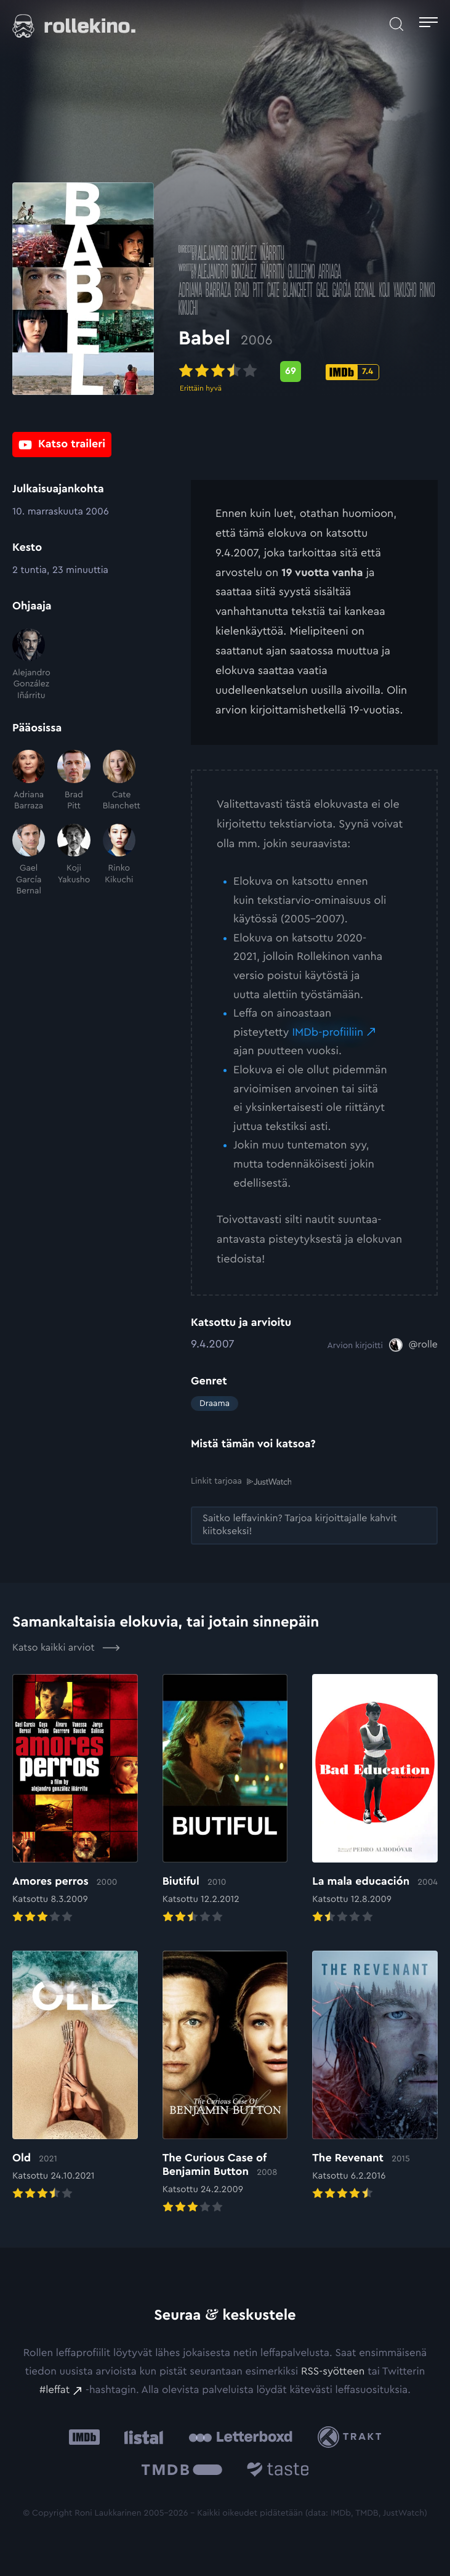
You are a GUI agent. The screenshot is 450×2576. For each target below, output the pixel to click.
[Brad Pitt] (73, 780)
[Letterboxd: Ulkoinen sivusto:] (240, 2437)
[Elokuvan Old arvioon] (75, 2077)
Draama (214, 1403)
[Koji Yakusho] (73, 860)
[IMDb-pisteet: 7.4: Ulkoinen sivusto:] (365, 373)
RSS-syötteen (332, 2372)
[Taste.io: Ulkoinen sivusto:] (278, 2471)
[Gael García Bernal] (28, 860)
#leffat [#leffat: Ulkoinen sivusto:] (54, 2390)
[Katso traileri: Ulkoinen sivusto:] (61, 444)
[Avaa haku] (396, 24)
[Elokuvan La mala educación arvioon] (375, 1800)
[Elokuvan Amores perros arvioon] (75, 1800)
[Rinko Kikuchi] (119, 860)
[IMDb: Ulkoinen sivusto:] (84, 2437)
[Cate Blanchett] (119, 780)
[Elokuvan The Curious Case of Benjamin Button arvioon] (225, 2083)
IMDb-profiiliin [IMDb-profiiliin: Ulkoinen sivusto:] (327, 1032)
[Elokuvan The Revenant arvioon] (375, 2077)
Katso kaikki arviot (66, 1647)
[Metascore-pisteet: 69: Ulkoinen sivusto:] (302, 372)
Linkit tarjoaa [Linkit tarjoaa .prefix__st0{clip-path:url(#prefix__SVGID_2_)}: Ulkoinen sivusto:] (241, 1481)
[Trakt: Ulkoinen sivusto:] (352, 2437)
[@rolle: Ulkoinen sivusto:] (413, 1345)
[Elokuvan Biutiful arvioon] (225, 1800)
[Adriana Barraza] (28, 780)
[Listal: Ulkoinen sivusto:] (140, 2437)
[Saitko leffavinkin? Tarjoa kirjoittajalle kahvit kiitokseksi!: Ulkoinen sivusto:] (314, 1525)
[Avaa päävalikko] (428, 24)
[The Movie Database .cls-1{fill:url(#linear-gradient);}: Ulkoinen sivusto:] (182, 2471)
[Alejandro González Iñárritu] (28, 664)
